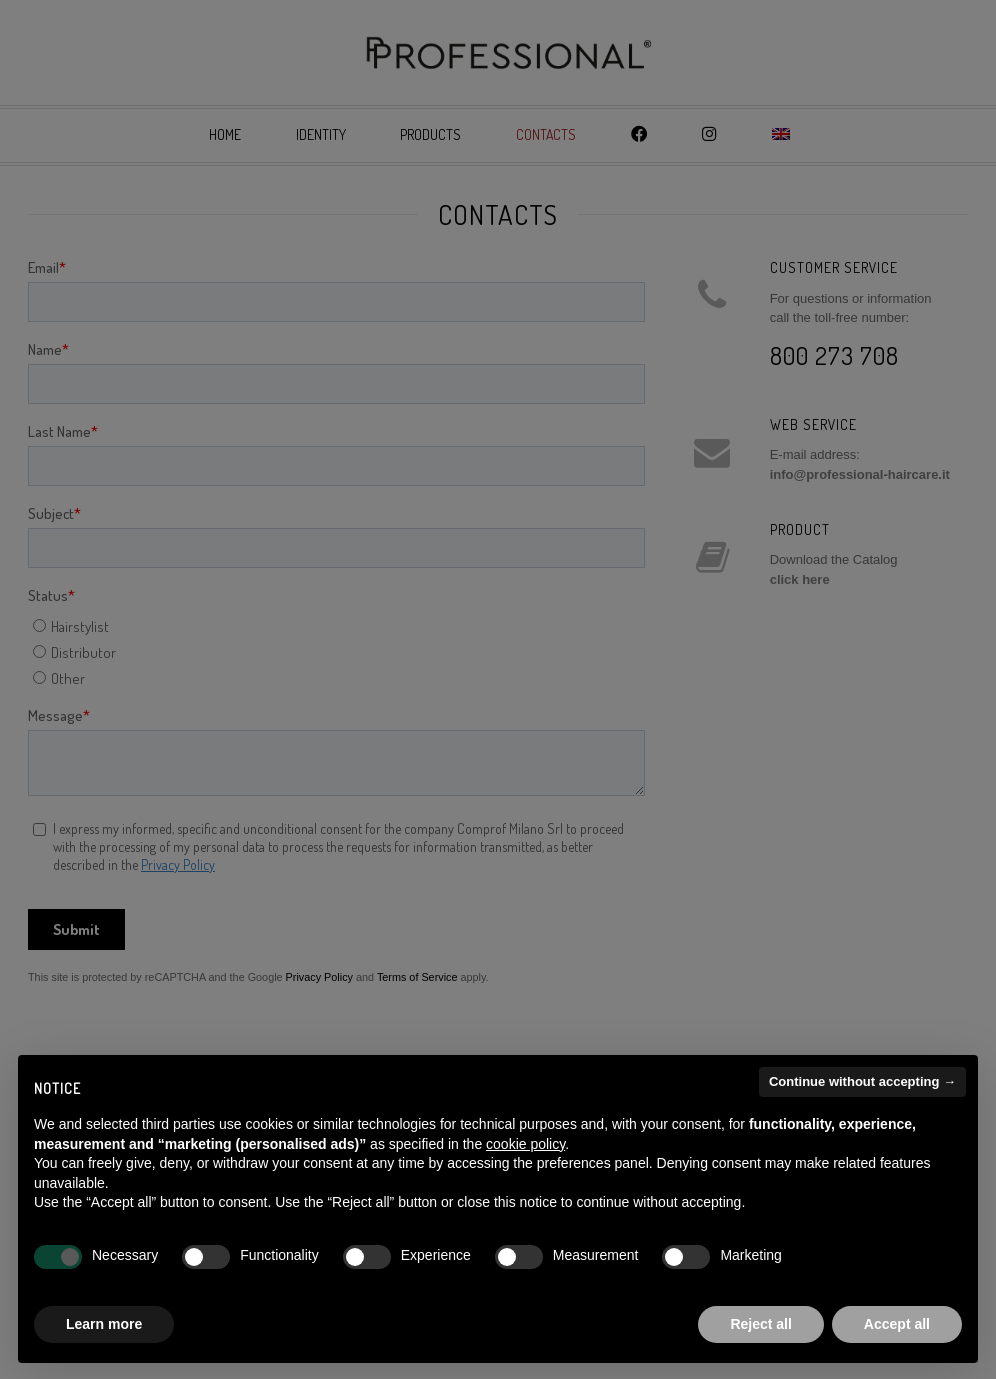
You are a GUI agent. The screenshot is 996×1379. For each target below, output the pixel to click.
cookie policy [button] (525, 1144)
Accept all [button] (897, 1324)
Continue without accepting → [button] (862, 1081)
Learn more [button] (104, 1324)
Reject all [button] (760, 1324)
